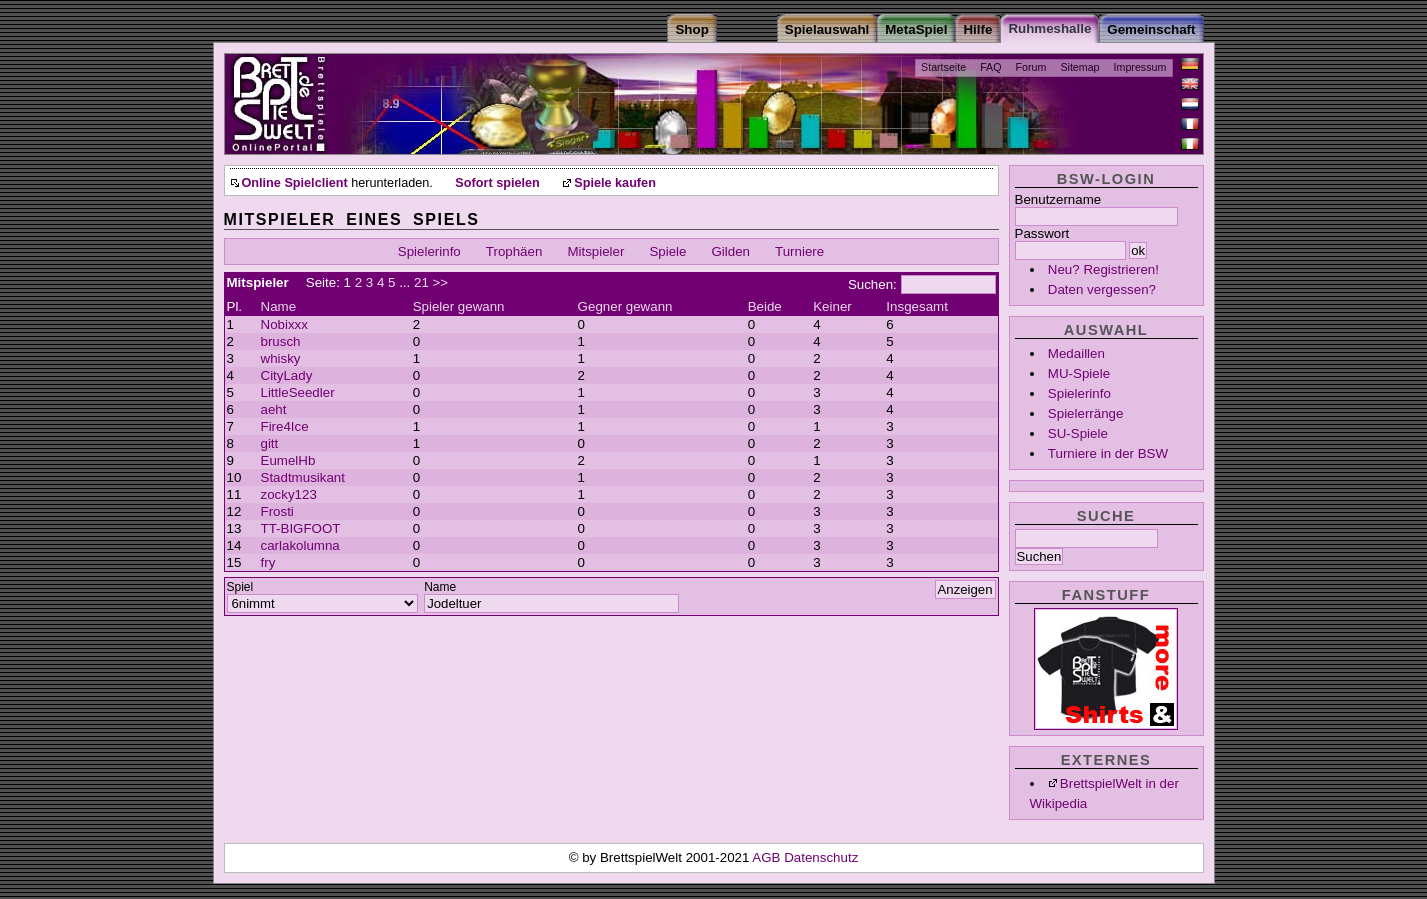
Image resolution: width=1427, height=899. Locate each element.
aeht (274, 409)
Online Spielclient (295, 183)
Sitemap (1079, 67)
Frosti (277, 511)
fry (268, 562)
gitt (270, 443)
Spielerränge (1086, 413)
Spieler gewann (459, 306)
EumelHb (288, 460)
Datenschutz (821, 857)
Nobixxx (284, 324)
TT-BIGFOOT (301, 528)
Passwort (1042, 233)
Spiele (667, 251)
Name (279, 306)
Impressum (1140, 67)
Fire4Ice (285, 426)
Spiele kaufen (615, 183)
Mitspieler (595, 251)
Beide (765, 306)
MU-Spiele (1079, 373)
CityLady (287, 375)
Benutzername (1058, 199)
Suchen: (872, 284)
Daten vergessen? (1102, 289)
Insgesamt (917, 306)
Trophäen (514, 251)
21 (421, 282)
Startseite (943, 67)
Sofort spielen (497, 183)
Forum (1031, 67)
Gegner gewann (625, 306)
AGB (768, 857)
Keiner (832, 306)
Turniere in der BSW (1108, 453)
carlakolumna (300, 545)
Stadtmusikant (303, 477)
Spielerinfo (1079, 393)
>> (441, 282)
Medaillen (1076, 353)
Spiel (240, 587)
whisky (281, 358)
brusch (281, 341)
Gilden (731, 251)
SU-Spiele (1078, 433)
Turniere (799, 251)
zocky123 (289, 494)
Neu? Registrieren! (1103, 269)
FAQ (990, 67)
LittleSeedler (298, 392)
